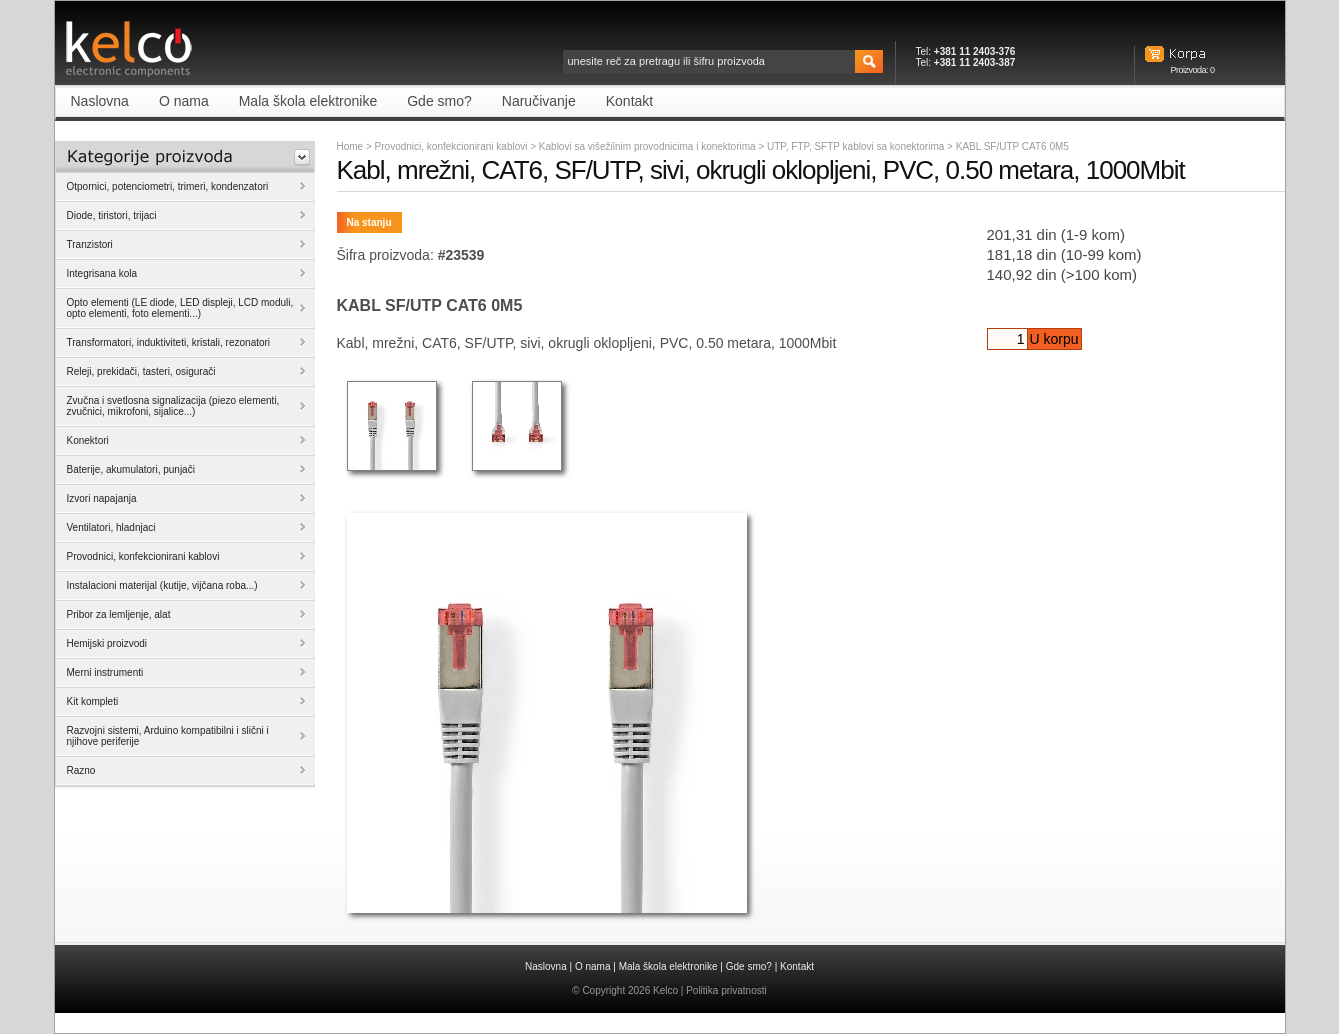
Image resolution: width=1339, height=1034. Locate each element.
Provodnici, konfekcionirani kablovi (451, 146)
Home (350, 146)
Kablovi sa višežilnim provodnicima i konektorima (649, 146)
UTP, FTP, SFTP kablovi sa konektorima (857, 146)
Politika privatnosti (726, 990)
